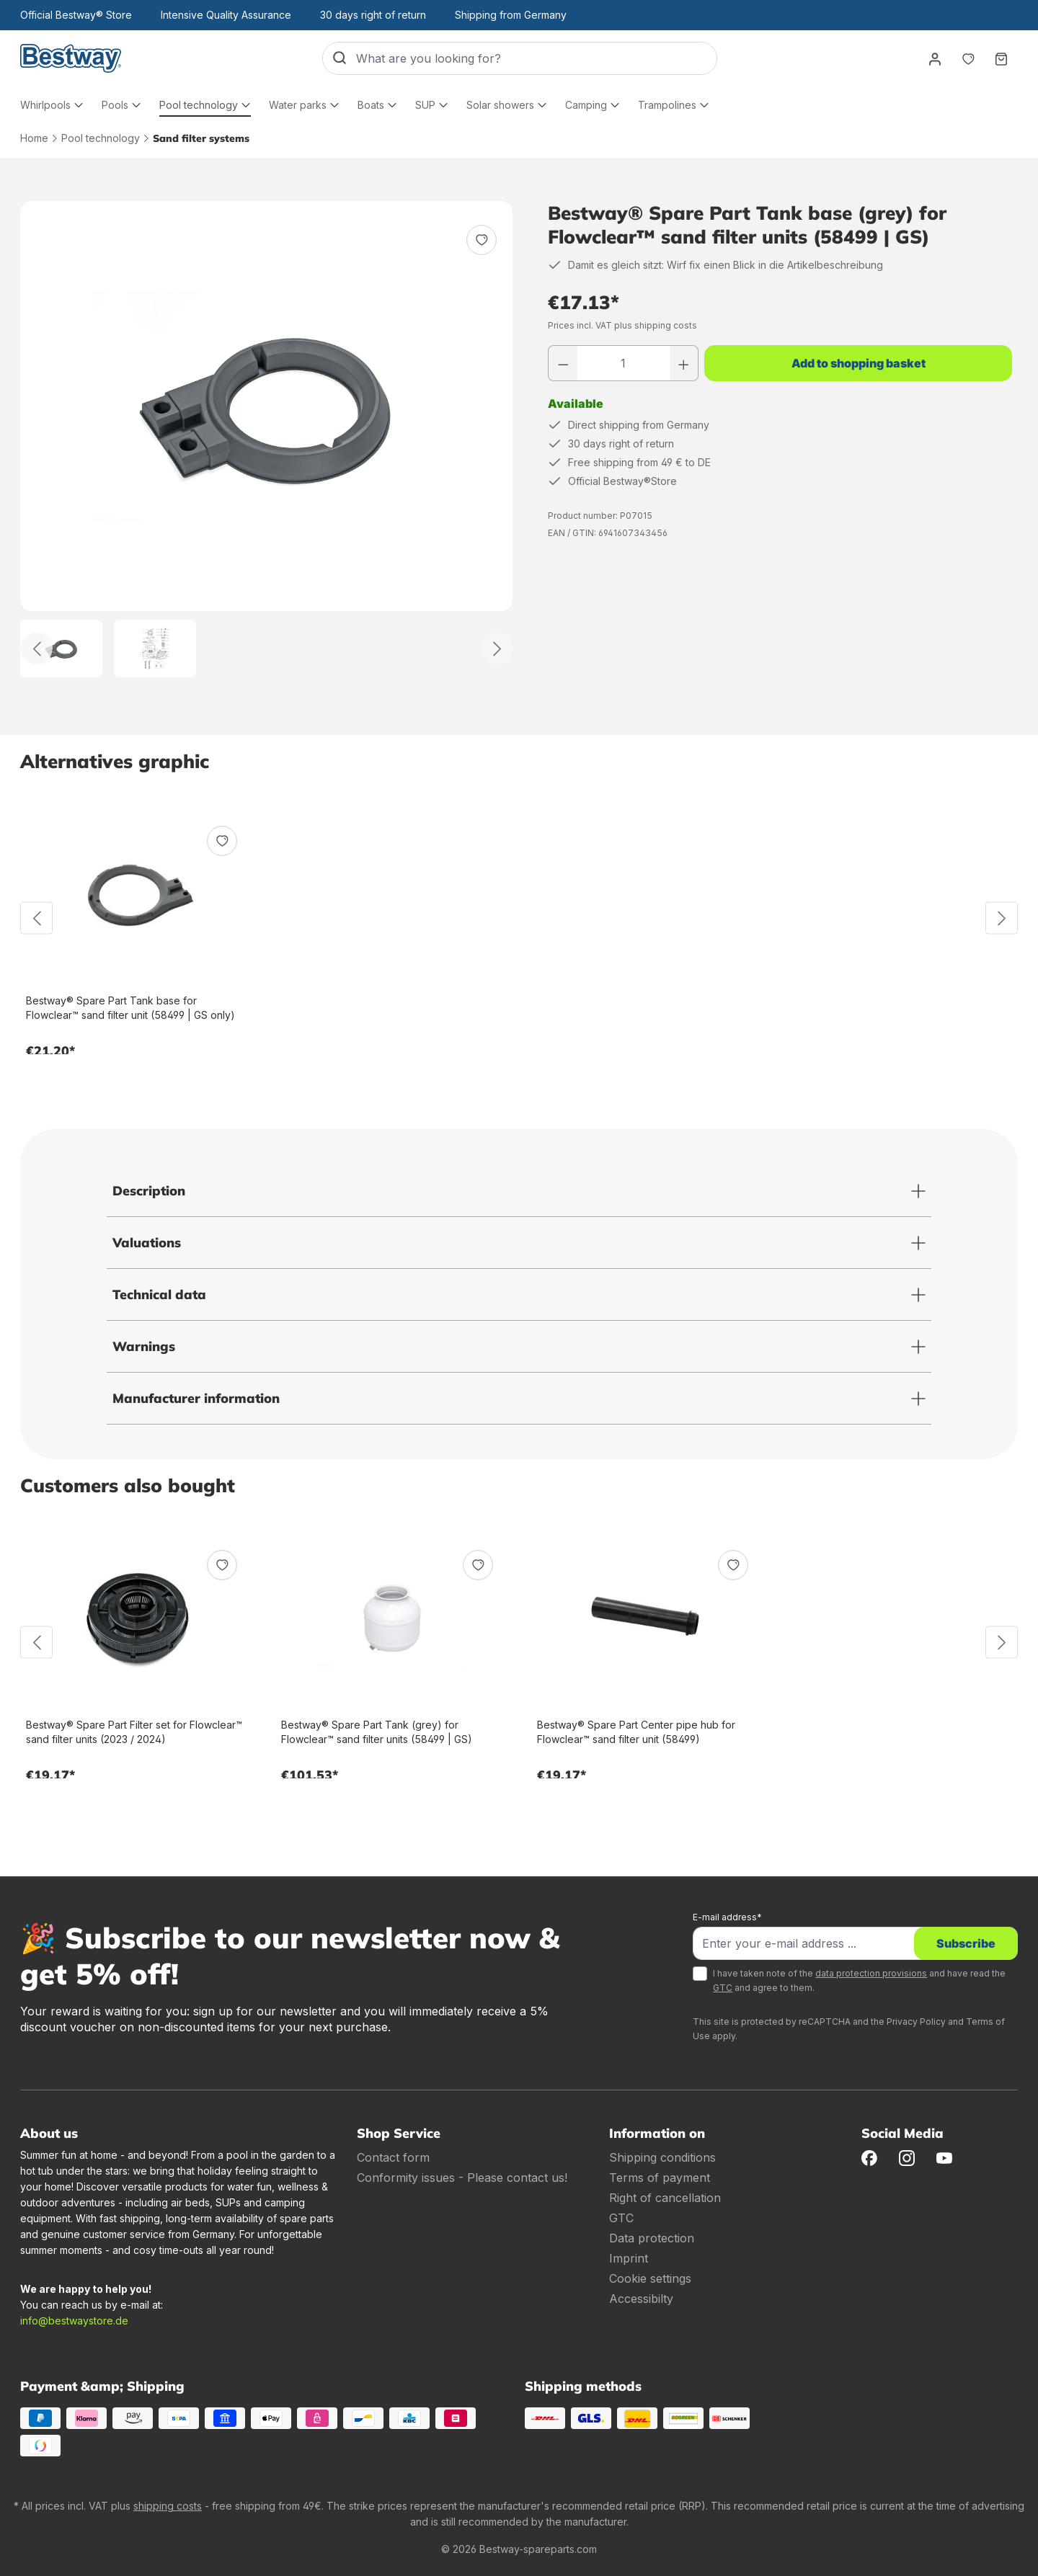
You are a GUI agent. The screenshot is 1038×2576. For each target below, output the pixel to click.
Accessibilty (641, 2298)
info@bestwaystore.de (74, 2320)
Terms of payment (659, 2177)
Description (148, 1190)
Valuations (146, 1242)
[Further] (497, 649)
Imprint (628, 2258)
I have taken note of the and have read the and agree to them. (859, 1980)
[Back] (36, 649)
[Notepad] (968, 58)
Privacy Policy (916, 2021)
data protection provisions (871, 1973)
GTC (722, 1987)
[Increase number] (684, 363)
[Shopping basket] (1001, 58)
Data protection (651, 2238)
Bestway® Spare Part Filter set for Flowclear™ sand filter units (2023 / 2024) (134, 1732)
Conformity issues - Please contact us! (462, 2177)
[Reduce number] (563, 363)
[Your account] (935, 58)
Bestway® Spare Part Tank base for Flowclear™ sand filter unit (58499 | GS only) (130, 1007)
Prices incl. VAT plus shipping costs (622, 325)
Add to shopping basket (858, 363)
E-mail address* (727, 1917)
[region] (266, 439)
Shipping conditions (662, 2157)
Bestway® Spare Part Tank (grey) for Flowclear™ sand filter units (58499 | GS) (376, 1732)
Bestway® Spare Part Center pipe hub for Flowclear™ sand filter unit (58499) (636, 1732)
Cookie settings (650, 2278)
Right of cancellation (665, 2198)
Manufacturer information (196, 1398)
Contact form (393, 2157)
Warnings (143, 1346)
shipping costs (167, 2506)
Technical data (159, 1294)
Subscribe (965, 1943)
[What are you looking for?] (536, 58)
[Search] (339, 58)
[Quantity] (623, 363)
